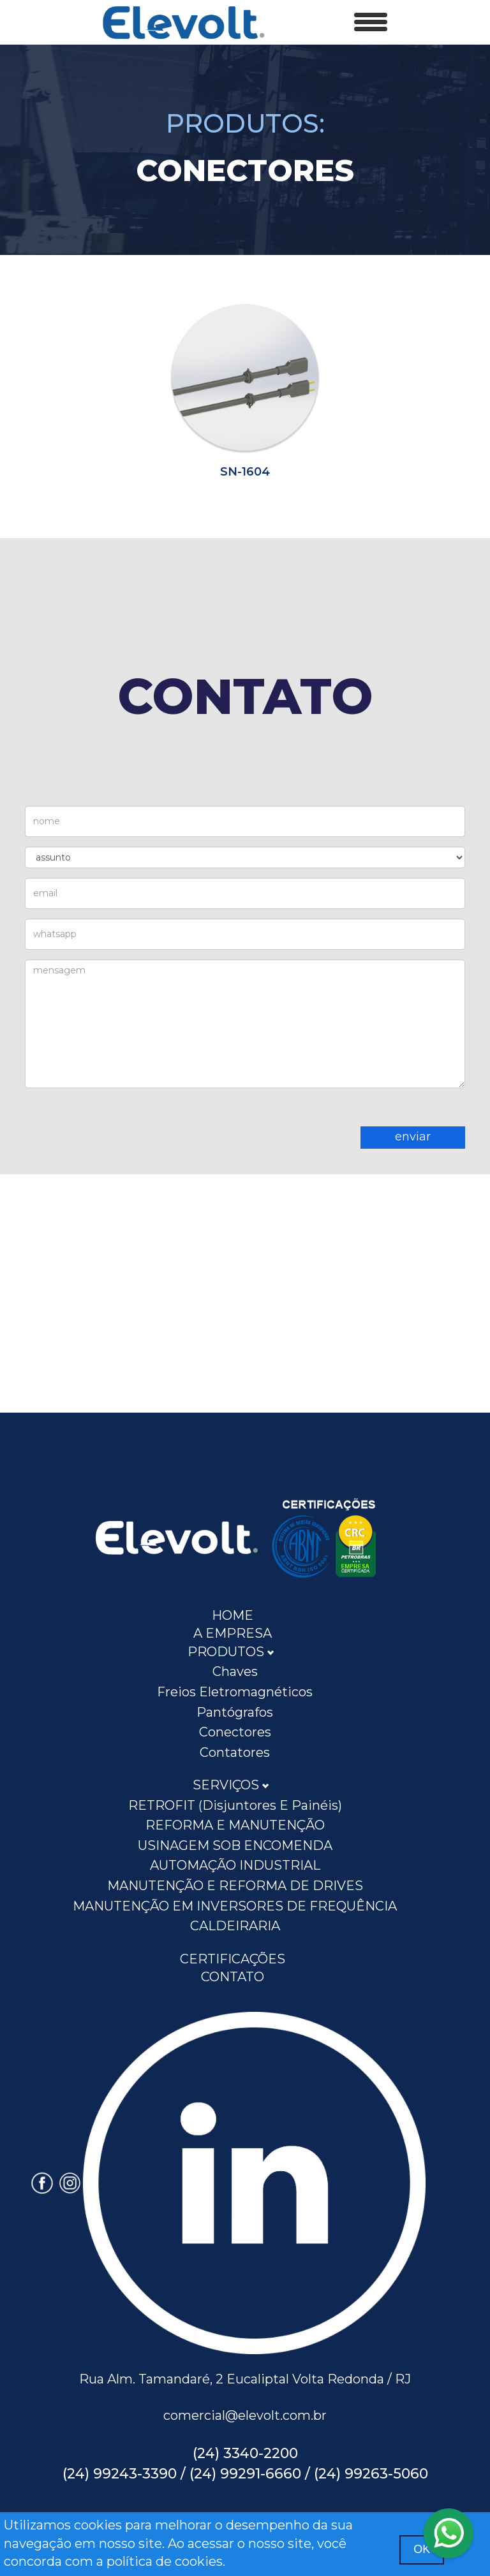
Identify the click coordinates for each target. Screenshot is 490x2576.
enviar (413, 1137)
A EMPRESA (232, 1633)
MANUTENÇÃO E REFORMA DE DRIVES (235, 1885)
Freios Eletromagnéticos (235, 1691)
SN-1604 (245, 472)
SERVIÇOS (231, 1785)
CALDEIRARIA (235, 1925)
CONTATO (232, 1976)
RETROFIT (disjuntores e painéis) (235, 1805)
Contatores (235, 1752)
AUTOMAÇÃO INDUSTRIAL (235, 1865)
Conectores (235, 1732)
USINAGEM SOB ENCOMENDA (235, 1845)
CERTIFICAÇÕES (232, 1959)
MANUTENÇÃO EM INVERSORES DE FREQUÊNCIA (235, 1906)
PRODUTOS (231, 1651)
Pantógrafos (235, 1712)
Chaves (235, 1671)
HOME (232, 1615)
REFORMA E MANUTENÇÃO (235, 1825)
